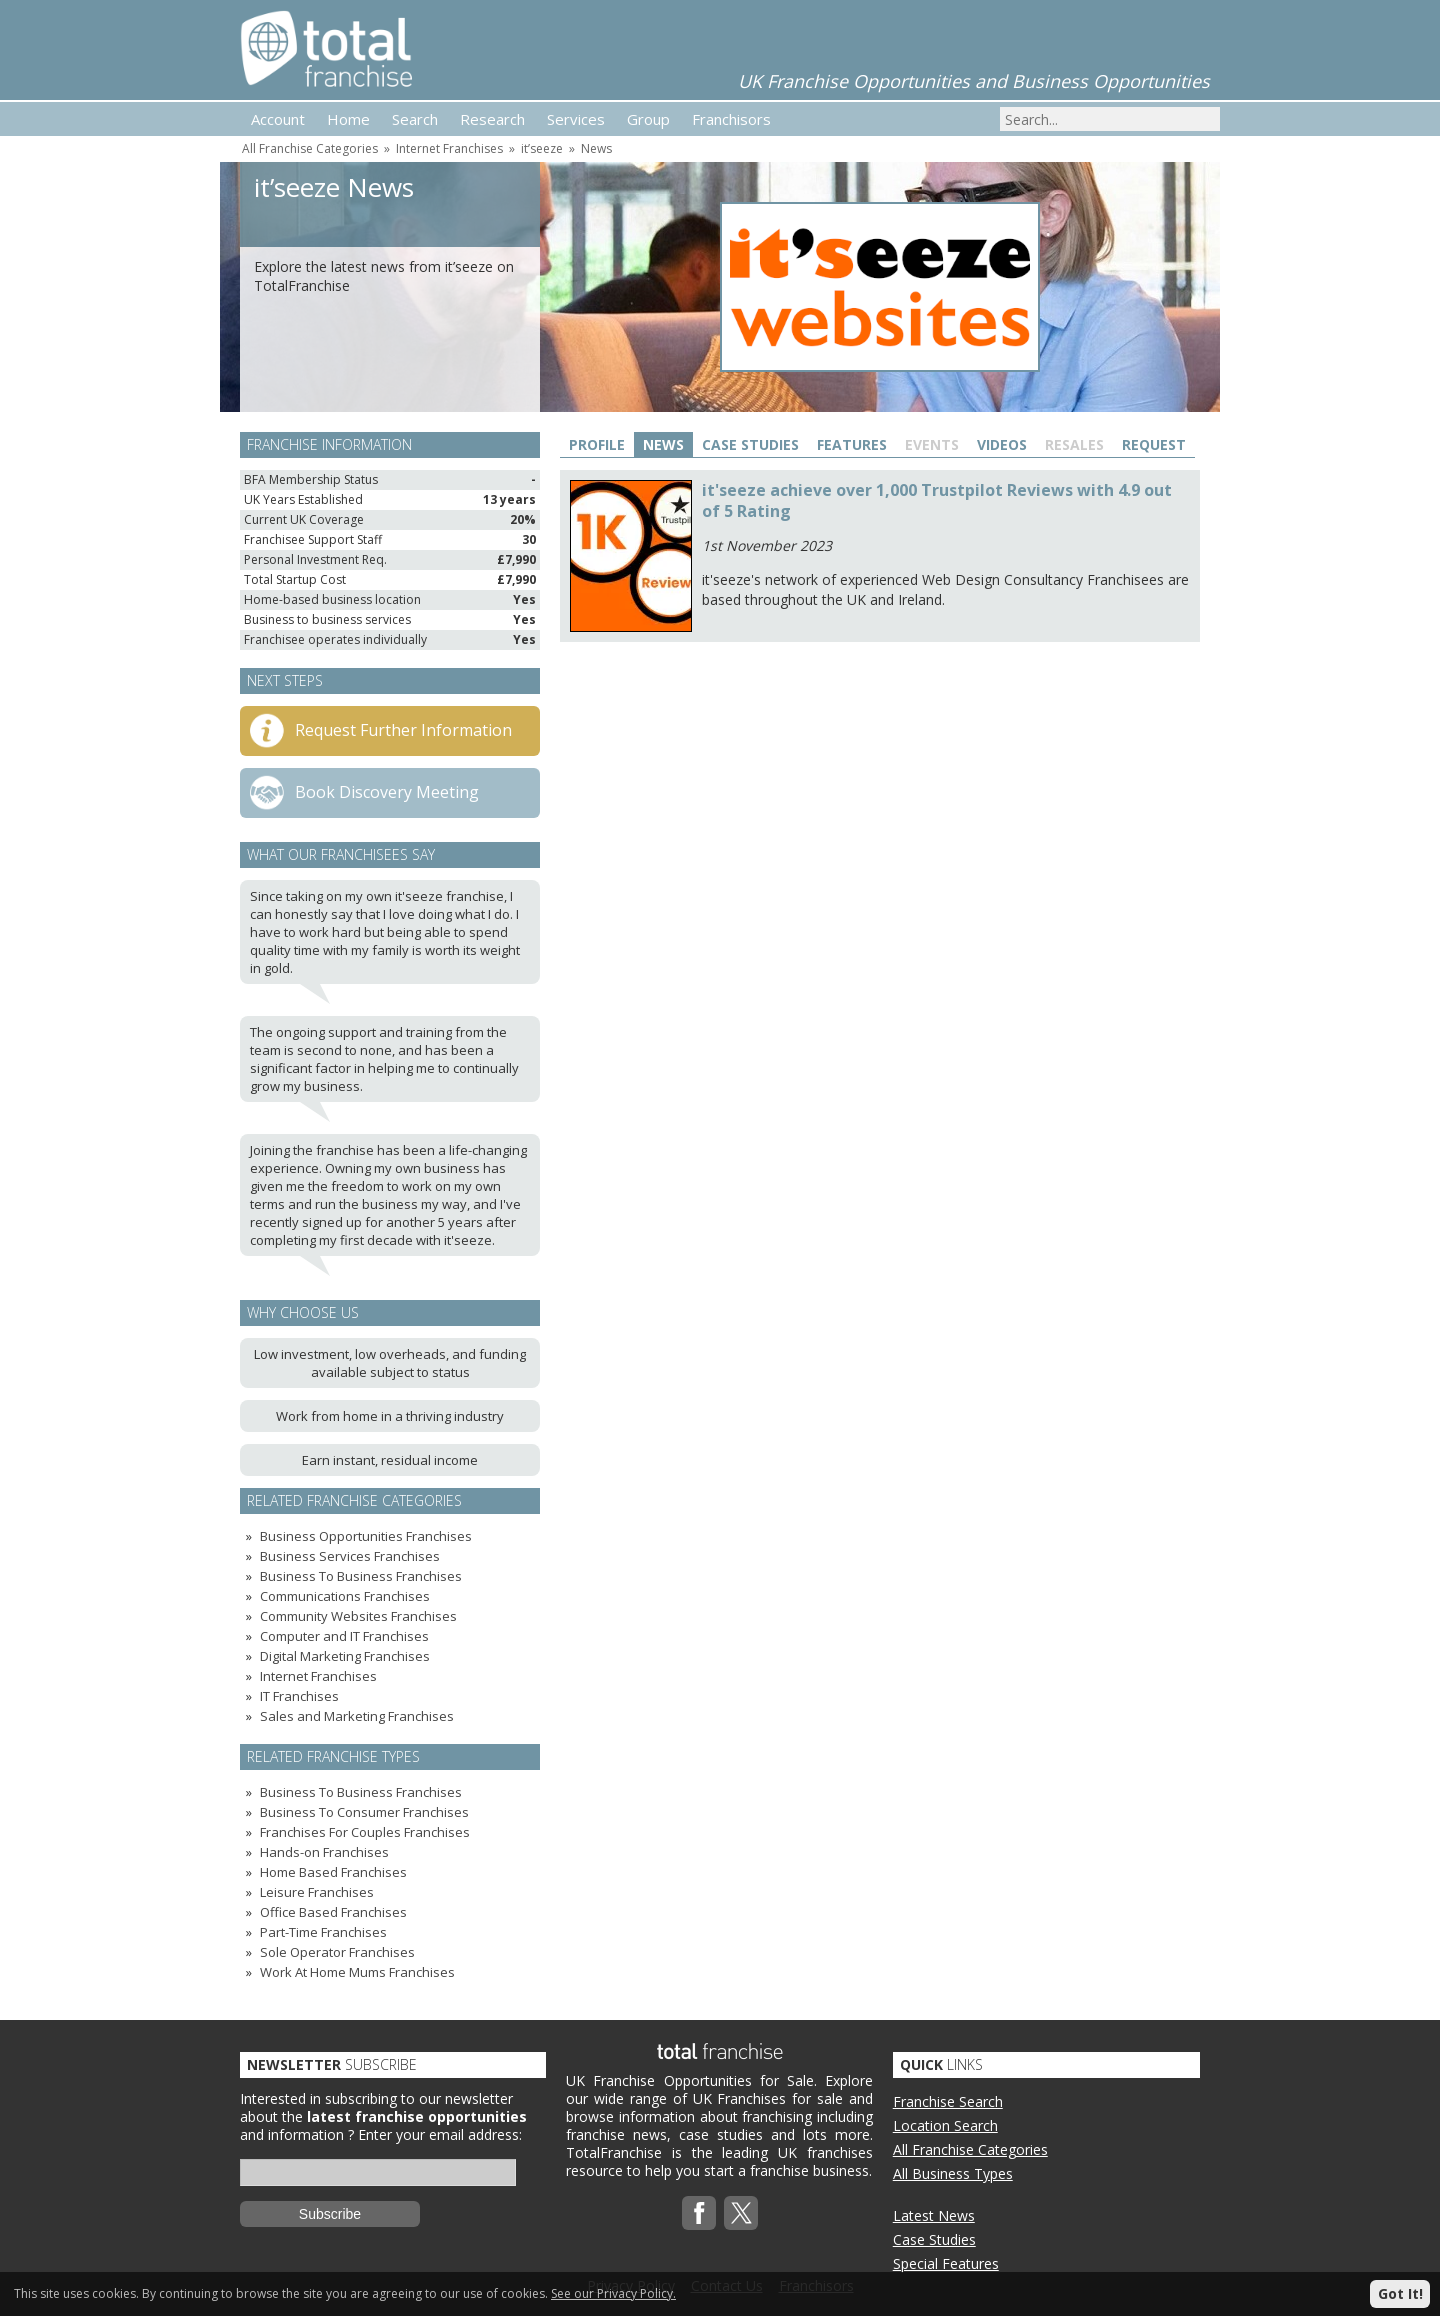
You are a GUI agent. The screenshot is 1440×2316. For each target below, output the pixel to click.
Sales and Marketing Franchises (357, 1716)
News (596, 148)
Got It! (1400, 2293)
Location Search (945, 2125)
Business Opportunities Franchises (366, 1536)
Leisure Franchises (317, 1892)
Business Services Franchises (350, 1556)
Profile (597, 444)
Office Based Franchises (333, 1912)
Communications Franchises (345, 1596)
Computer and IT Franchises (344, 1636)
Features (852, 444)
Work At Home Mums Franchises (357, 1972)
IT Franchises (299, 1696)
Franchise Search (948, 2101)
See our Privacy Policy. (613, 2293)
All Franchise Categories (310, 148)
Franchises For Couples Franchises (365, 1832)
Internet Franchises (449, 148)
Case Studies (750, 444)
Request (1154, 444)
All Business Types (953, 2173)
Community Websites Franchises (358, 1616)
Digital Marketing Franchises (345, 1656)
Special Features (946, 2263)
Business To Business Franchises (361, 1576)
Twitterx (741, 2213)
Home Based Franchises (333, 1872)
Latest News (934, 2215)
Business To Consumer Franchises (364, 1812)
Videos (1002, 444)
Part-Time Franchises (323, 1932)
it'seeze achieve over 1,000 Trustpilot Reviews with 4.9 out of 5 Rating (937, 500)
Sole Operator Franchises (337, 1952)
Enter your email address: (440, 2134)
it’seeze (542, 148)
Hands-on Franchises (324, 1852)
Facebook (699, 2213)
